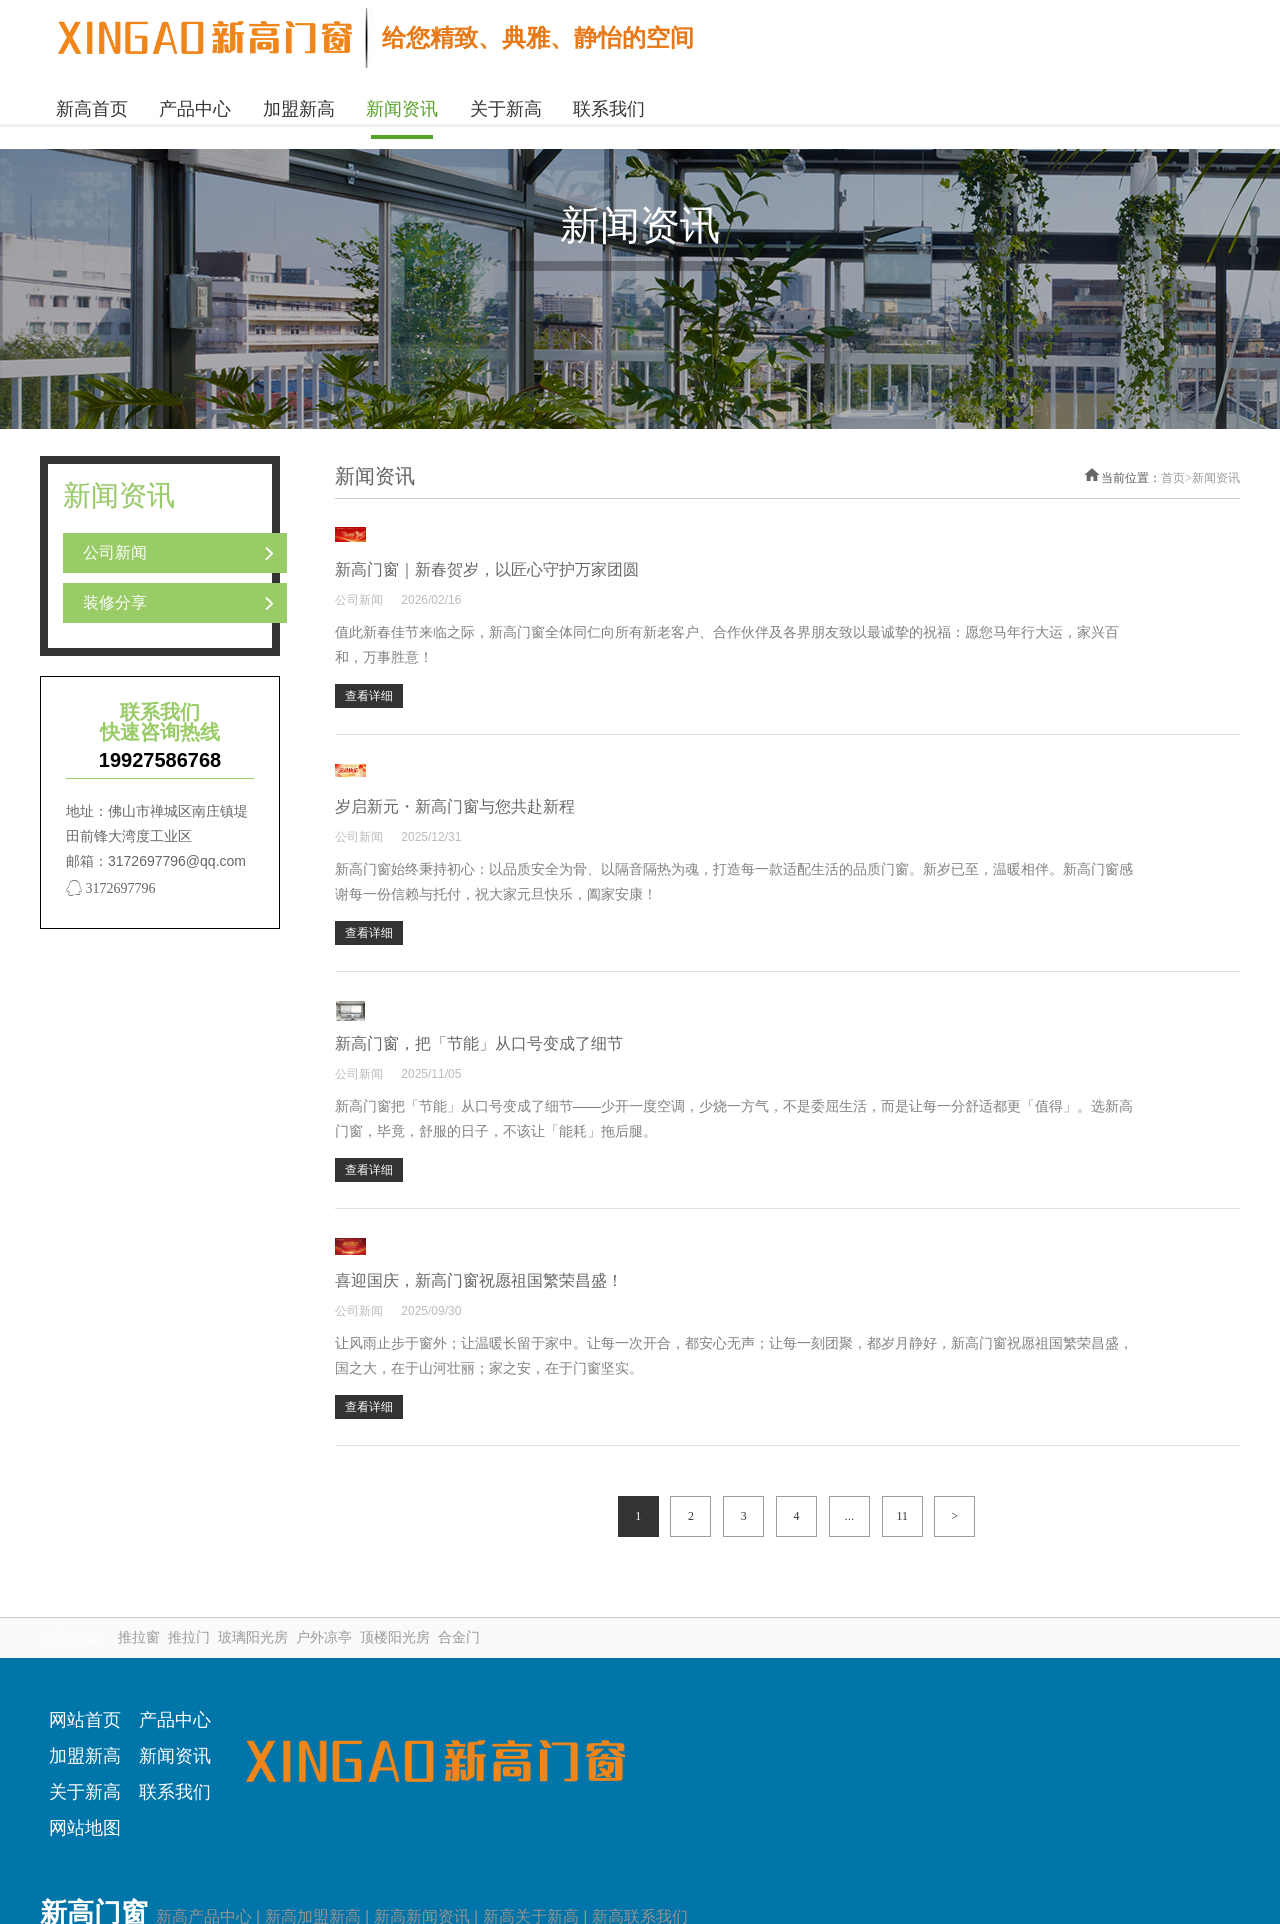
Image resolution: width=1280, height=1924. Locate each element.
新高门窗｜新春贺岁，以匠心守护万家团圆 (789, 545)
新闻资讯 (1216, 474)
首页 (1176, 474)
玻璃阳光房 (253, 1625)
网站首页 (85, 1708)
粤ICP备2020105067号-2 (779, 1876)
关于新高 (85, 1780)
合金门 (459, 1625)
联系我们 (175, 1780)
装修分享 (115, 598)
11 (901, 1504)
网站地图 (85, 1816)
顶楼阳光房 (395, 1625)
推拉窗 (139, 1625)
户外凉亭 (324, 1625)
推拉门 (189, 1625)
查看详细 (671, 672)
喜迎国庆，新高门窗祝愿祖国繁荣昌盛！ (781, 1250)
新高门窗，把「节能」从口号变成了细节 (781, 1015)
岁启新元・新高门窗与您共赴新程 (757, 780)
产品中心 (175, 1708)
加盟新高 (85, 1744)
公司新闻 (115, 548)
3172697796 (111, 884)
